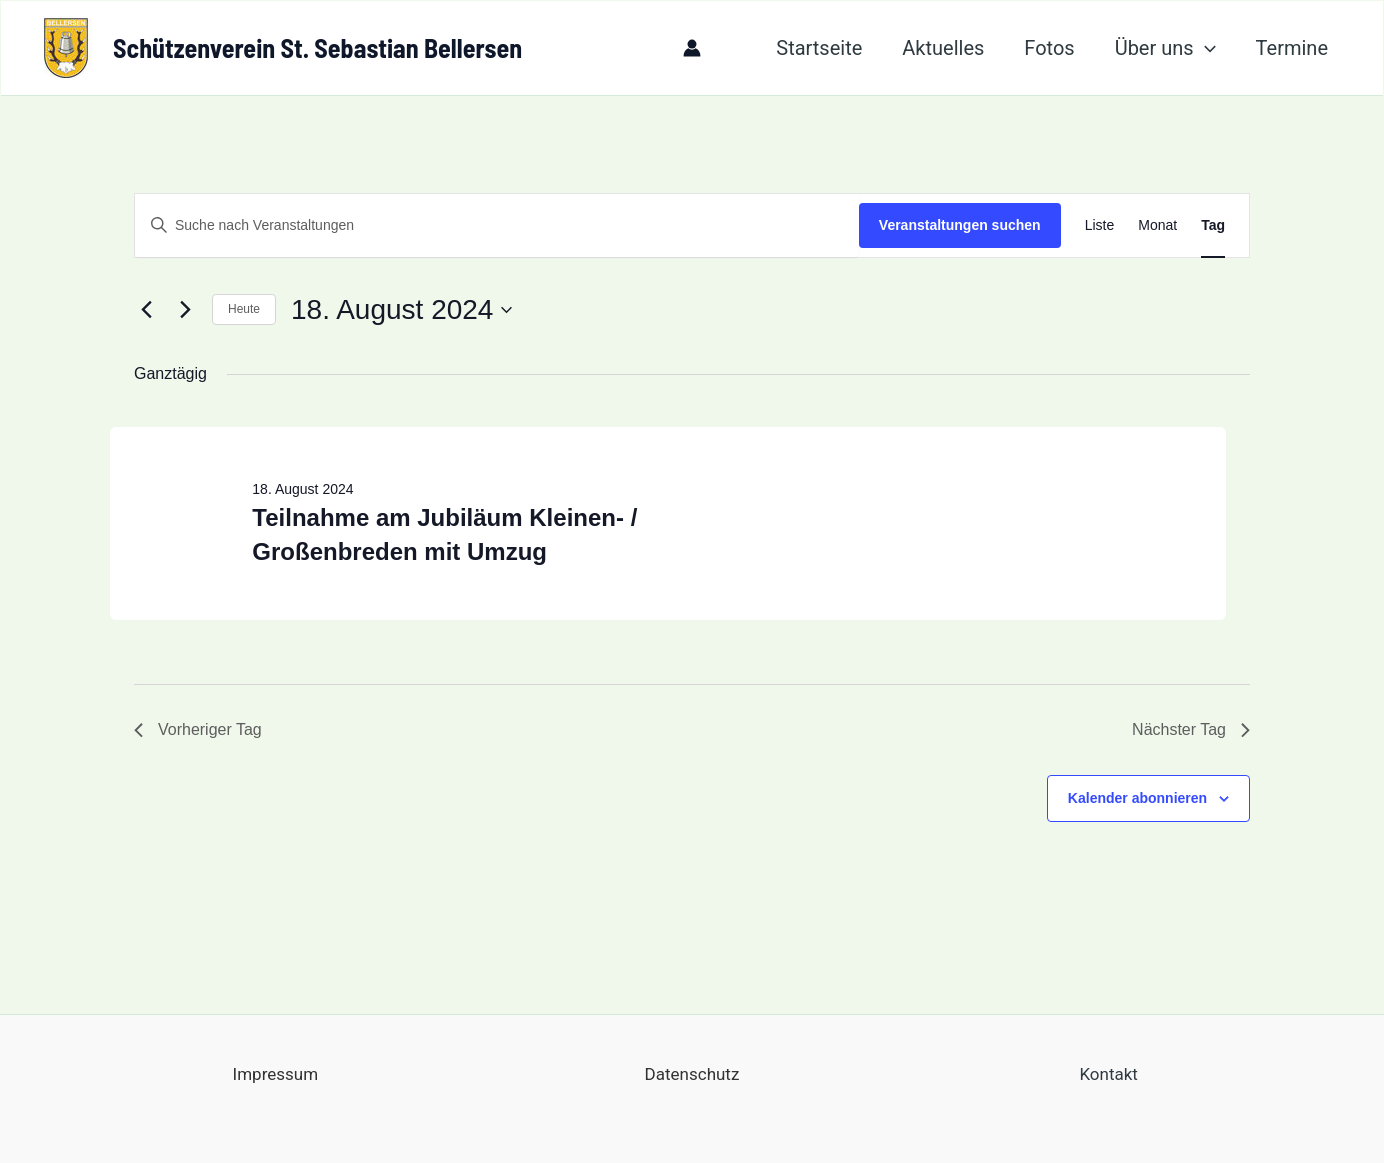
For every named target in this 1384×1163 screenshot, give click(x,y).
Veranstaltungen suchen (960, 225)
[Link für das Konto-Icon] (692, 48)
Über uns (1165, 48)
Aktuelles (943, 48)
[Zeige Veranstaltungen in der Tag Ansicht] (1213, 225)
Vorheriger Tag (198, 729)
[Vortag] (146, 310)
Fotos (1049, 48)
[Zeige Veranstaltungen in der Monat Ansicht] (1157, 225)
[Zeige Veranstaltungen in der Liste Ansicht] (1100, 225)
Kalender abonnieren (1137, 798)
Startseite (819, 48)
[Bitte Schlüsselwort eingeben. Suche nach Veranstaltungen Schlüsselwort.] (497, 225)
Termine (1292, 48)
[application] (1205, 48)
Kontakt (1108, 1074)
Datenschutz (692, 1074)
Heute (244, 309)
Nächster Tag (1191, 729)
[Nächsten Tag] (185, 310)
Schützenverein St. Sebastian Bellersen (317, 47)
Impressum (276, 1074)
